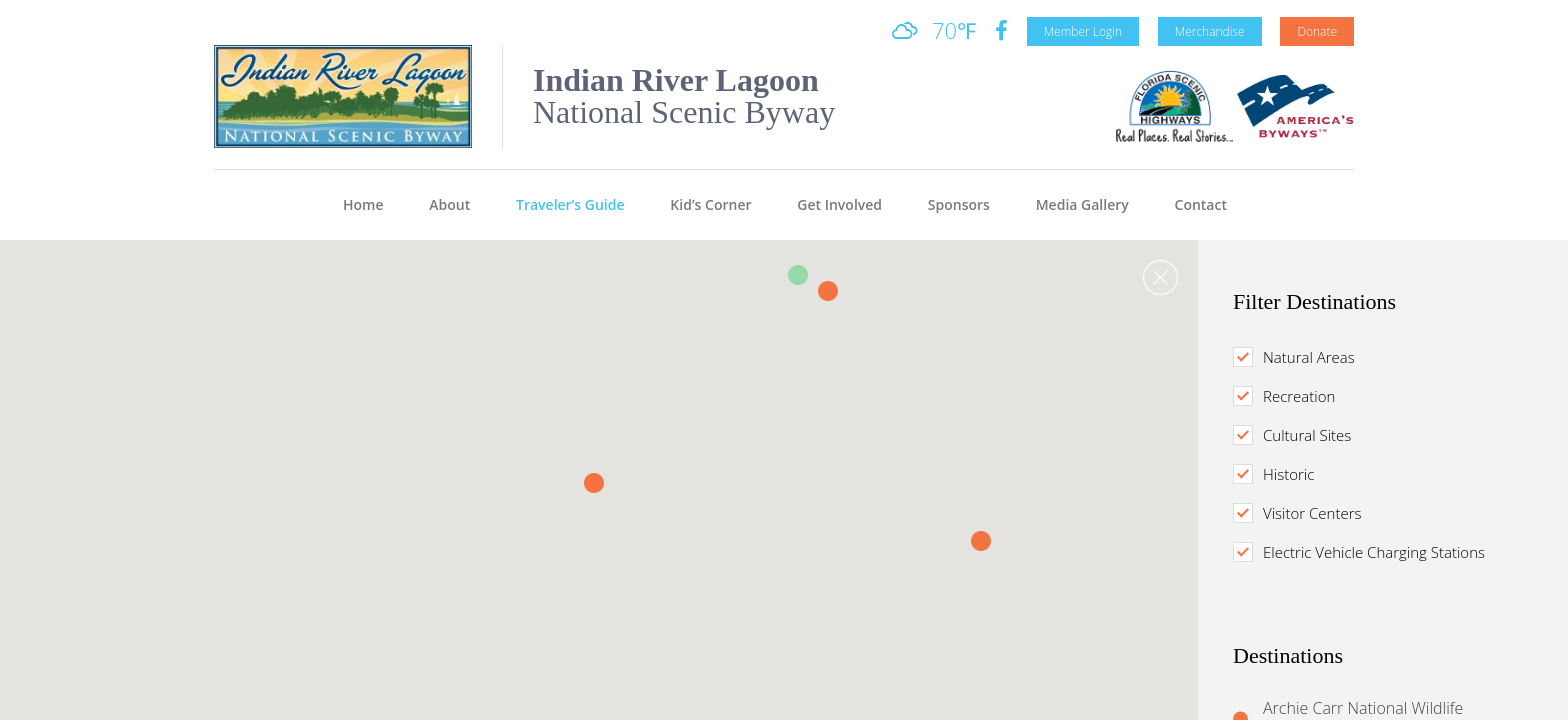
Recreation (1290, 396)
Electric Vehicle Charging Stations (1365, 552)
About (449, 204)
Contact (1201, 204)
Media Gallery (1082, 204)
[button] (828, 291)
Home (363, 204)
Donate (1317, 31)
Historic (1280, 474)
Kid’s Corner (710, 204)
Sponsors (959, 204)
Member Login (1083, 31)
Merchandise (1210, 31)
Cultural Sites (1298, 435)
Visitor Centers (1303, 513)
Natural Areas (1300, 357)
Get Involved (839, 204)
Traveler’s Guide (570, 204)
